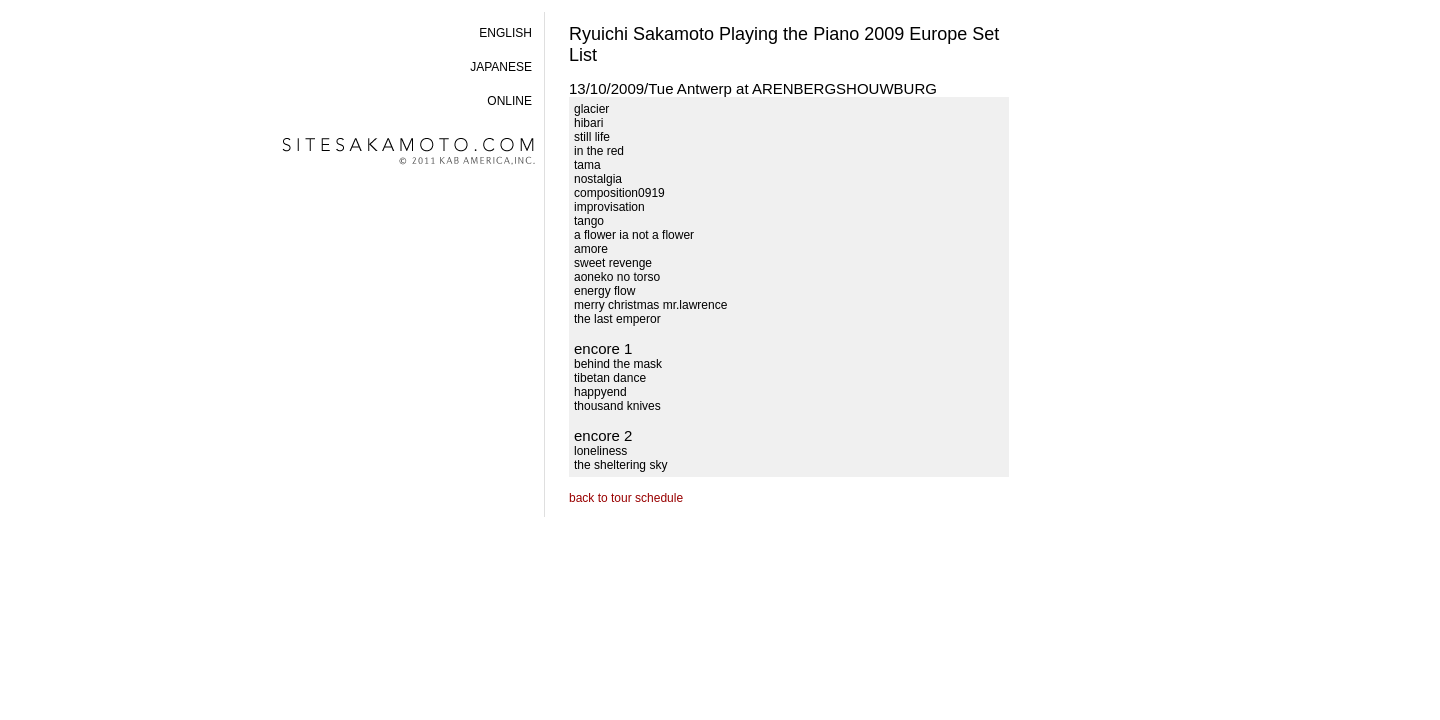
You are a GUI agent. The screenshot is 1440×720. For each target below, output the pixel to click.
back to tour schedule (626, 498)
